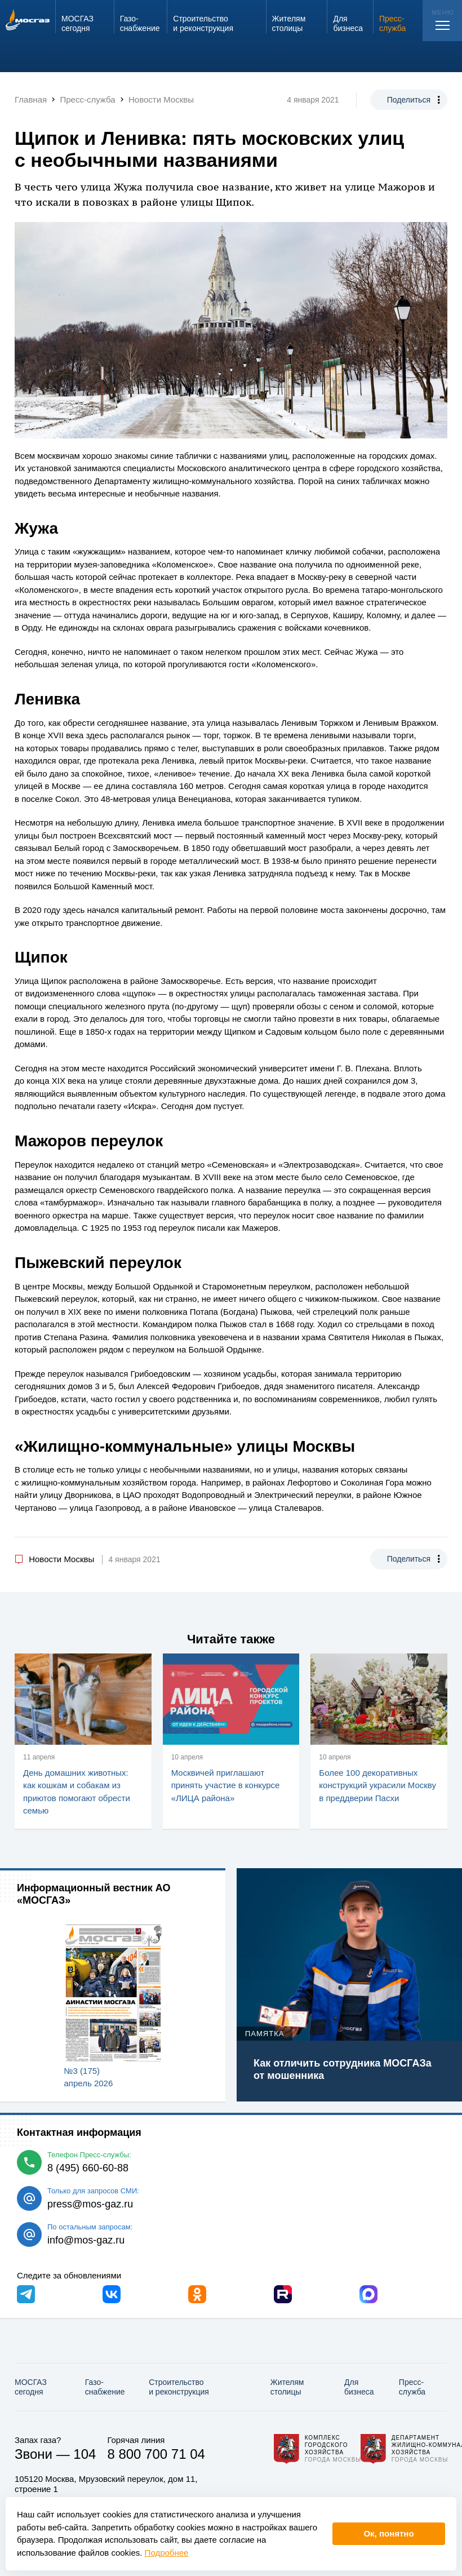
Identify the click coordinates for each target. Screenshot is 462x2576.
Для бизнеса (359, 2387)
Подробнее (167, 2552)
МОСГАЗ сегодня (31, 2387)
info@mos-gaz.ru (86, 2240)
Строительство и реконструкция (179, 2387)
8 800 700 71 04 (156, 2454)
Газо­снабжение (105, 2387)
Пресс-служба (412, 2387)
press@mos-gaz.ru (90, 2204)
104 (84, 2454)
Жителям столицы (287, 2387)
